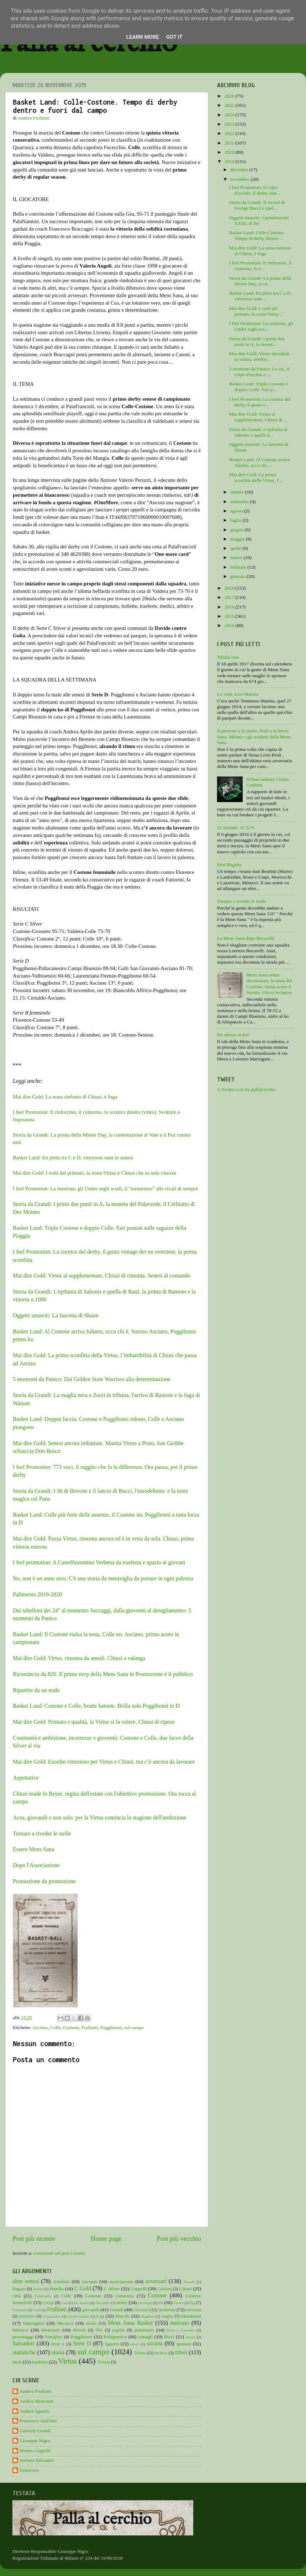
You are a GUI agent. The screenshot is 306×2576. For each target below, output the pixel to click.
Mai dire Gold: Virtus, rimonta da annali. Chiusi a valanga (79, 1658)
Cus (65, 2303)
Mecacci (65, 2323)
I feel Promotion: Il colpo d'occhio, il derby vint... (254, 190)
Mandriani (191, 2316)
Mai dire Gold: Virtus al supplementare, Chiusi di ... (258, 416)
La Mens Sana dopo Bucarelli (245, 938)
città (16, 2295)
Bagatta (19, 2288)
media (91, 2323)
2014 (230, 625)
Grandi (116, 2309)
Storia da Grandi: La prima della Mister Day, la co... (260, 280)
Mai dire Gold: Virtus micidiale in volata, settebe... (259, 356)
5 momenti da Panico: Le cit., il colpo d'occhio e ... (259, 371)
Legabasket (51, 2316)
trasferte (40, 2362)
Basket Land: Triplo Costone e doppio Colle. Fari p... (258, 386)
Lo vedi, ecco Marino (237, 694)
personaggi (22, 2336)
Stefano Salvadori (37, 2460)
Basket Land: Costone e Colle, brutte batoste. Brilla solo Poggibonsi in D (96, 1706)
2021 (230, 143)
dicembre (239, 169)
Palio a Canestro (181, 2330)
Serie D (82, 2343)
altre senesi (25, 2281)
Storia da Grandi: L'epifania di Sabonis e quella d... (258, 432)
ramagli (145, 2336)
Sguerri (112, 2343)
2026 (230, 96)
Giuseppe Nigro (35, 2440)
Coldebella (43, 2296)
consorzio (124, 2295)
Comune (93, 2295)
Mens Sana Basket (130, 2323)
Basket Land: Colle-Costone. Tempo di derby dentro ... (257, 235)
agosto (237, 510)
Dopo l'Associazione (36, 1865)
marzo (236, 557)
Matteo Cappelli (35, 2450)
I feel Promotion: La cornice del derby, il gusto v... (260, 401)
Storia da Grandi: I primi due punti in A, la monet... (257, 341)
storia (58, 2352)
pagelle (118, 2330)
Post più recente (34, 2238)
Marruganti (33, 2323)
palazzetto (144, 2330)
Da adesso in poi (233, 1034)
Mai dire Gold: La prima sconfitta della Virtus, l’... (256, 477)
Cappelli (139, 2288)
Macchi (122, 2316)
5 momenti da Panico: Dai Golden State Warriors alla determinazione (91, 1379)
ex (160, 2302)
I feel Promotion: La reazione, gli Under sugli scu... (261, 326)
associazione (121, 2281)
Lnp (100, 2316)
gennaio (238, 576)
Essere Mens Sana (33, 1849)
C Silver (112, 2288)
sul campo (134, 2027)
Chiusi (185, 2288)
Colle (55, 2027)
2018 (230, 588)
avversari (155, 2281)
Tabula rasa (228, 657)
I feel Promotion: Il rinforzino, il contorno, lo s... (260, 265)
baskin (38, 2289)
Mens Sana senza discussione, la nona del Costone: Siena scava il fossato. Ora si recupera (269, 983)
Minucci (20, 2330)
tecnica (161, 2352)
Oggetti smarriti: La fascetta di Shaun (56, 1315)
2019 (230, 161)
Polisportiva (115, 2336)
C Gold (82, 2288)
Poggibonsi (111, 2027)
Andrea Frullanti (36, 2391)
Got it (174, 37)
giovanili (90, 2309)
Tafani (139, 2352)
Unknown (29, 2470)
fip (192, 2302)
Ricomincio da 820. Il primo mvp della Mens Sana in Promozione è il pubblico (103, 1674)
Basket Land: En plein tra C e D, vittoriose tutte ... (260, 295)
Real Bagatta (229, 864)
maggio (238, 539)
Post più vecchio (179, 2238)
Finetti (179, 2303)
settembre (240, 501)
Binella (57, 2288)
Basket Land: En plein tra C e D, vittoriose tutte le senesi (73, 1157)
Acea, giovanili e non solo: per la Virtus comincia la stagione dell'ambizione (99, 1817)
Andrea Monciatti (37, 2401)
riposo (190, 2337)
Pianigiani (53, 2336)
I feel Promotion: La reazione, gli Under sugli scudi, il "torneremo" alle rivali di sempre (105, 1188)
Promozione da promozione (44, 1881)
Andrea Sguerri (34, 2411)
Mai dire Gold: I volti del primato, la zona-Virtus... (256, 311)
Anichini (61, 2281)
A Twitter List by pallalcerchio (246, 1089)
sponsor (183, 2343)
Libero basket (78, 2316)
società (155, 2343)
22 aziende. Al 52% (236, 827)
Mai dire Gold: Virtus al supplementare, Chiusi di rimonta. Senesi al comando (101, 1276)
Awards (189, 2282)
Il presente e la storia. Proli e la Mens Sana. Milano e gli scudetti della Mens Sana (254, 736)
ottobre (237, 492)
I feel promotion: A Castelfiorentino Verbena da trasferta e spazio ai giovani (99, 1562)
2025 (230, 105)
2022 (230, 133)
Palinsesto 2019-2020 (37, 1594)
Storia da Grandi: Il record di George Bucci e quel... (257, 205)
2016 (230, 607)
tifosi (181, 2352)
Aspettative (26, 1778)
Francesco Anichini (38, 2420)
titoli (17, 2362)
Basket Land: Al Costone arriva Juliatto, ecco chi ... (259, 462)
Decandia (102, 2303)
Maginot (147, 2316)
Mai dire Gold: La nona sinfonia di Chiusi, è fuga (65, 1097)
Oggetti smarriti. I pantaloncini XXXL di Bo (259, 220)
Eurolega (145, 2303)
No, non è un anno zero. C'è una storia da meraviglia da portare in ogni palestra (103, 1578)
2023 (230, 124)
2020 (230, 152)
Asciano (40, 2027)
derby (121, 2302)
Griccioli (141, 2309)
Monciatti (50, 2330)
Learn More (142, 37)
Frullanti (89, 2027)
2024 (230, 114)
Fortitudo (19, 2310)
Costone (71, 2027)
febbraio (238, 567)
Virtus (67, 2361)
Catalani (164, 2288)
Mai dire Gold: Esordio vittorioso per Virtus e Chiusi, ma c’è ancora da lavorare (104, 1762)
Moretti (79, 2330)
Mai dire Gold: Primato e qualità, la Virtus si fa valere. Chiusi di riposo (94, 1722)
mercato (179, 2323)
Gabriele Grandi (35, 2430)
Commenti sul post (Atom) (59, 2253)
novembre (240, 179)
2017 (230, 597)
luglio (236, 520)
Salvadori (23, 2343)
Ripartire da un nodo (36, 1690)
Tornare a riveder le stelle (42, 1833)
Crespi (48, 2302)
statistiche (24, 2352)
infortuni (193, 2309)
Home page (106, 2238)
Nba (98, 2330)
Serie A (58, 2343)
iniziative (27, 2316)
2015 (230, 616)
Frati (36, 2310)
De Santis (81, 2303)
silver (135, 2344)
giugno (237, 529)
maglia (167, 2316)
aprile (236, 548)
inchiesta (166, 2309)
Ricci (169, 2336)
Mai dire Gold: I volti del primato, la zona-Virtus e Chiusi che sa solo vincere (94, 1173)
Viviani (103, 2362)
